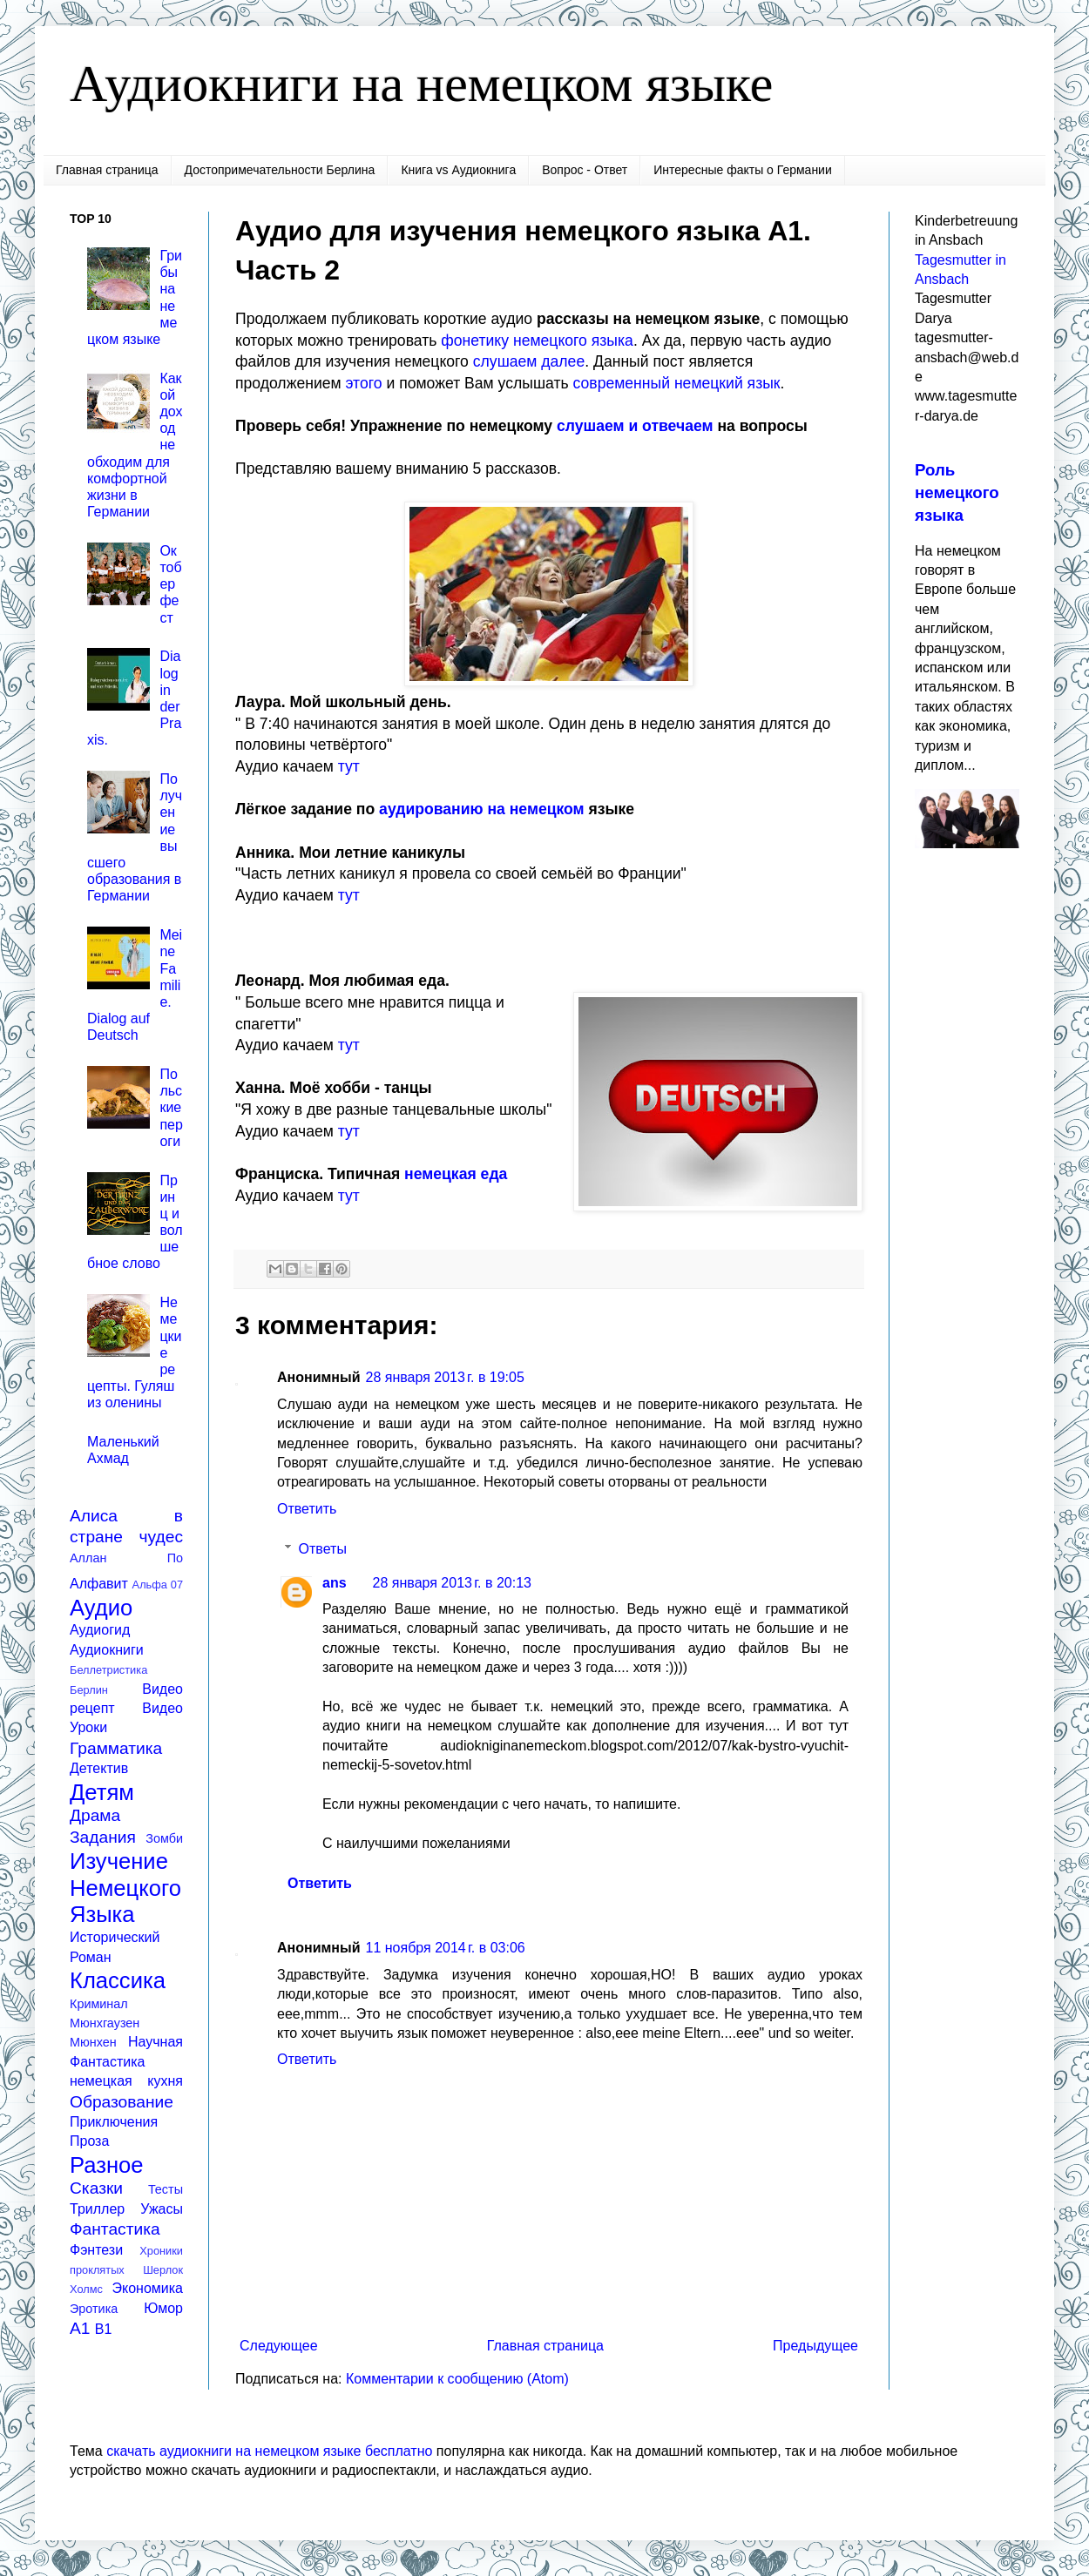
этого (364, 383)
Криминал (99, 2004)
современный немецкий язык (677, 383)
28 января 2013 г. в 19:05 (445, 1377)
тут (349, 766)
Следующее (279, 2345)
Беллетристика (108, 1669)
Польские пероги (170, 1108)
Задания (103, 1837)
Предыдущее (815, 2345)
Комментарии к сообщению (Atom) (457, 2378)
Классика (118, 1980)
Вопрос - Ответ (584, 170)
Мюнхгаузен (104, 2023)
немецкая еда (455, 1174)
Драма (95, 1815)
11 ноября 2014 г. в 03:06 (445, 1947)
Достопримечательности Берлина (280, 170)
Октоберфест (170, 584)
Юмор (163, 2308)
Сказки (96, 2188)
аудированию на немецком (482, 809)
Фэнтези (96, 2249)
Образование (121, 2102)
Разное (107, 2165)
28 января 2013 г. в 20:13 (452, 1582)
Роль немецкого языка (957, 492)
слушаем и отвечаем (635, 426)
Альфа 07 (157, 1584)
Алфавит (99, 1583)
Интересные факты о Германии (742, 170)
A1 (80, 2328)
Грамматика (116, 1748)
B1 (103, 2329)
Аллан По (126, 1558)
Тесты (165, 2189)
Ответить (306, 1508)
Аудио (101, 1607)
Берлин (89, 1689)
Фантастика (115, 2229)
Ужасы (161, 2209)
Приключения (114, 2121)
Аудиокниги (107, 1649)
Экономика (148, 2288)
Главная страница (107, 170)
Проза (89, 2141)
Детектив (99, 1768)
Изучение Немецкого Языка (125, 1887)
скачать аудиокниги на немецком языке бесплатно (269, 2451)
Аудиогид (100, 1629)
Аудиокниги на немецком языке (421, 83)
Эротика (94, 2309)
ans (334, 1582)
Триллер (97, 2209)
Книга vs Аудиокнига (458, 170)
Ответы (323, 1548)
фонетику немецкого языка (537, 340)
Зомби (164, 1838)
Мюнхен (93, 2042)
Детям (102, 1792)
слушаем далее (529, 361)
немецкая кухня (126, 2081)
